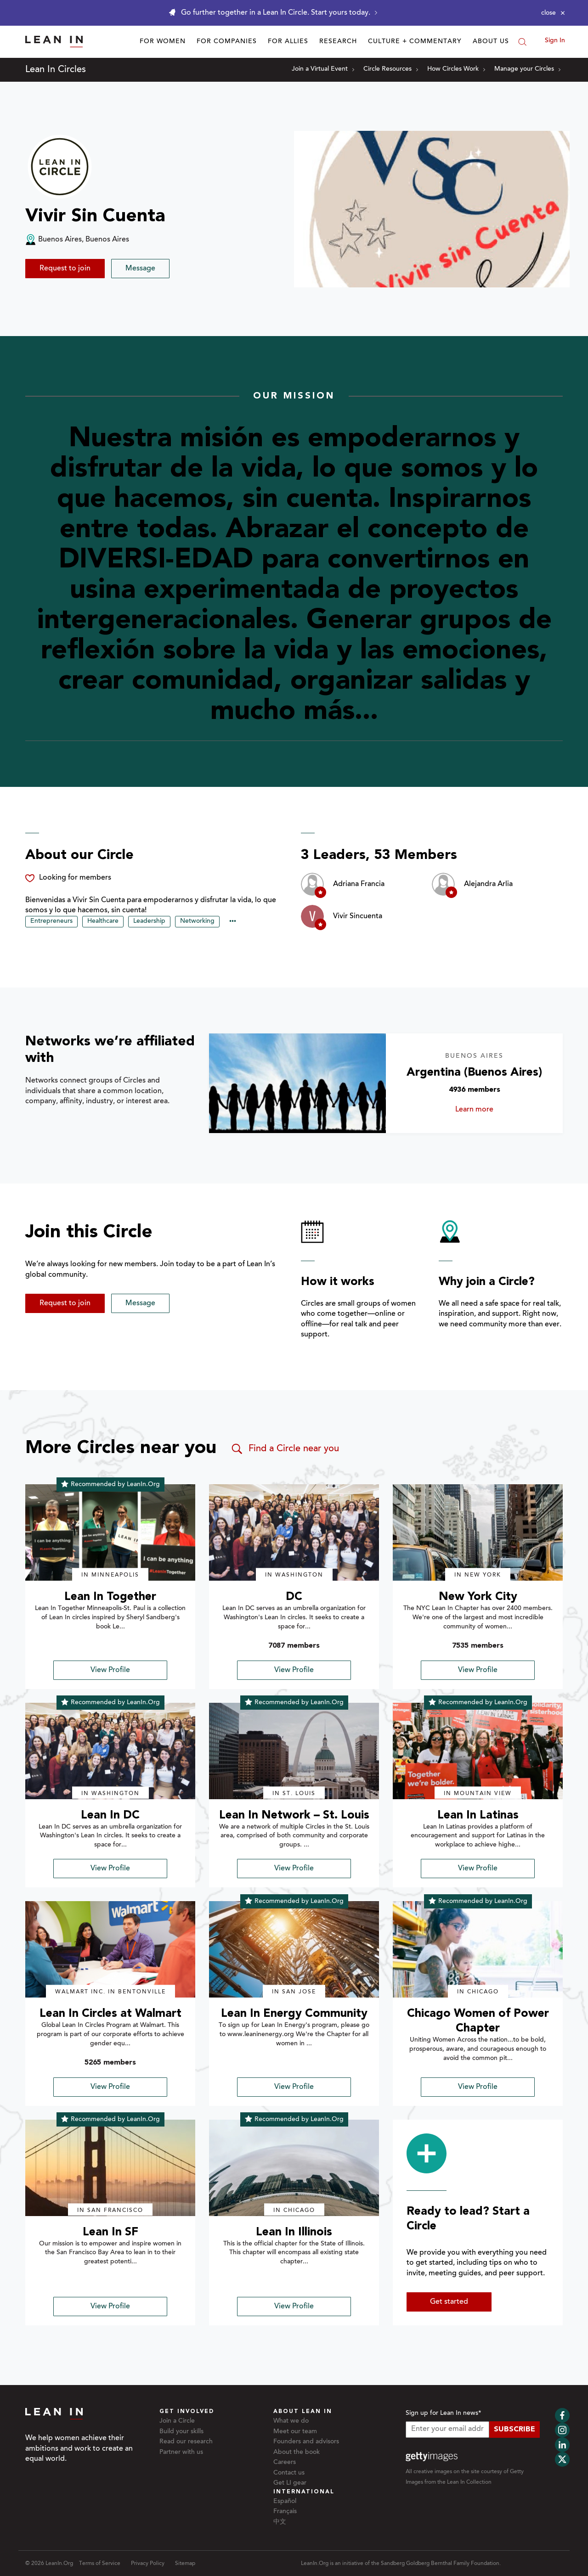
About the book (296, 2452)
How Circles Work (456, 69)
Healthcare (103, 921)
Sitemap (185, 2563)
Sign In (555, 41)
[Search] (522, 42)
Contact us (289, 2473)
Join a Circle (177, 2421)
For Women (163, 42)
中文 (279, 2522)
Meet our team (295, 2432)
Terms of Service (99, 2563)
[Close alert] (553, 13)
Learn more (490, 1110)
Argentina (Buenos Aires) (474, 1072)
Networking (197, 921)
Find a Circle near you (284, 1449)
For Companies (227, 42)
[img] (110, 1532)
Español (284, 2501)
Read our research (186, 2442)
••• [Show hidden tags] (232, 922)
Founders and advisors (306, 2442)
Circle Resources (390, 69)
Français (285, 2512)
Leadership (149, 921)
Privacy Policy (147, 2563)
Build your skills (181, 2432)
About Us (491, 42)
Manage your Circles (527, 69)
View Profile (110, 1670)
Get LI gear (289, 2483)
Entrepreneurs (51, 921)
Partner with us (181, 2452)
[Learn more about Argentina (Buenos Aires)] (297, 1083)
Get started (449, 2302)
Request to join (65, 268)
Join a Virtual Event (323, 69)
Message (140, 268)
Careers (284, 2462)
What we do (291, 2421)
